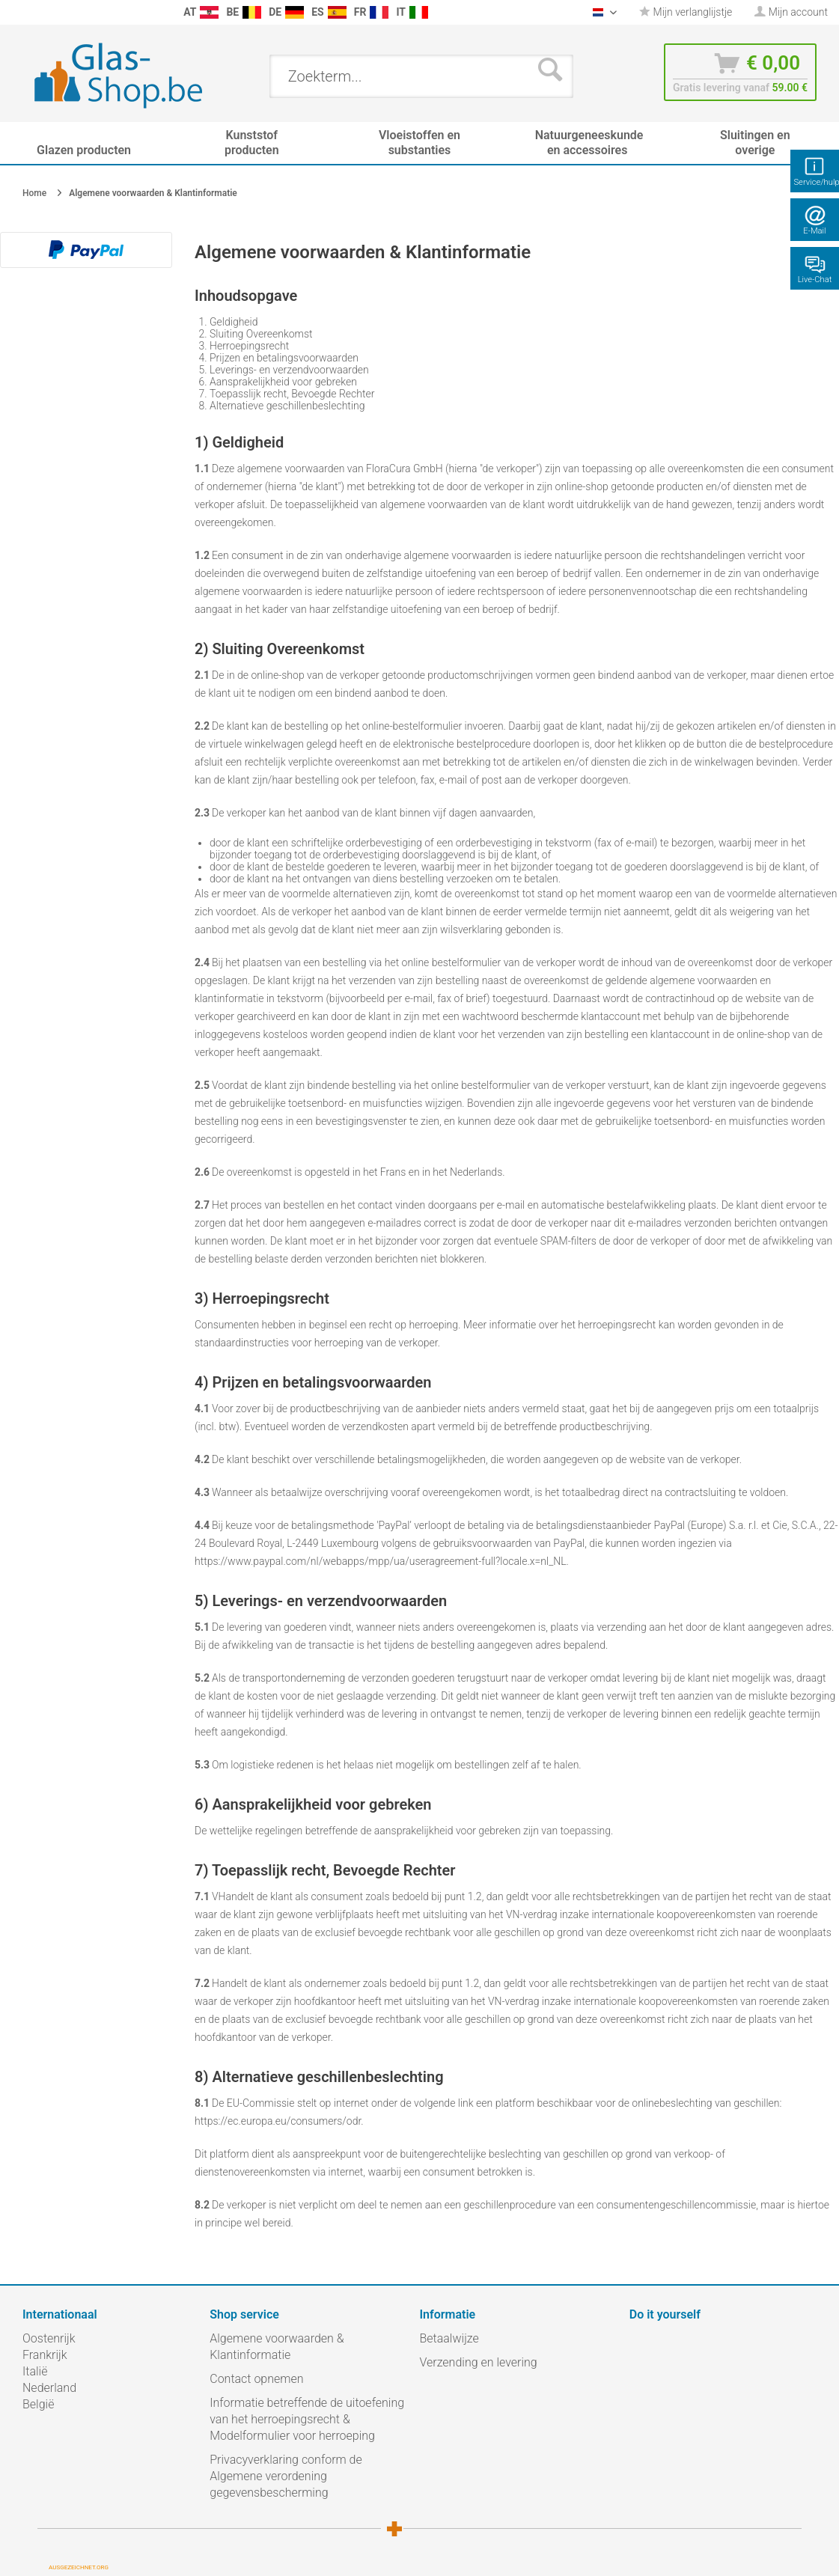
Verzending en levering (478, 2362)
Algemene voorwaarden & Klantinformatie (277, 2346)
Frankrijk (44, 2355)
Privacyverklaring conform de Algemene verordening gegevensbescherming (286, 2476)
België (38, 2404)
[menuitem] (15, 12)
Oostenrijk (49, 2338)
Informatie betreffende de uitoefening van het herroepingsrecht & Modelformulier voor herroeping (307, 2419)
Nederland (49, 2388)
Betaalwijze (449, 2338)
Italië (34, 2371)
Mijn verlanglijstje (685, 12)
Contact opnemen (256, 2379)
